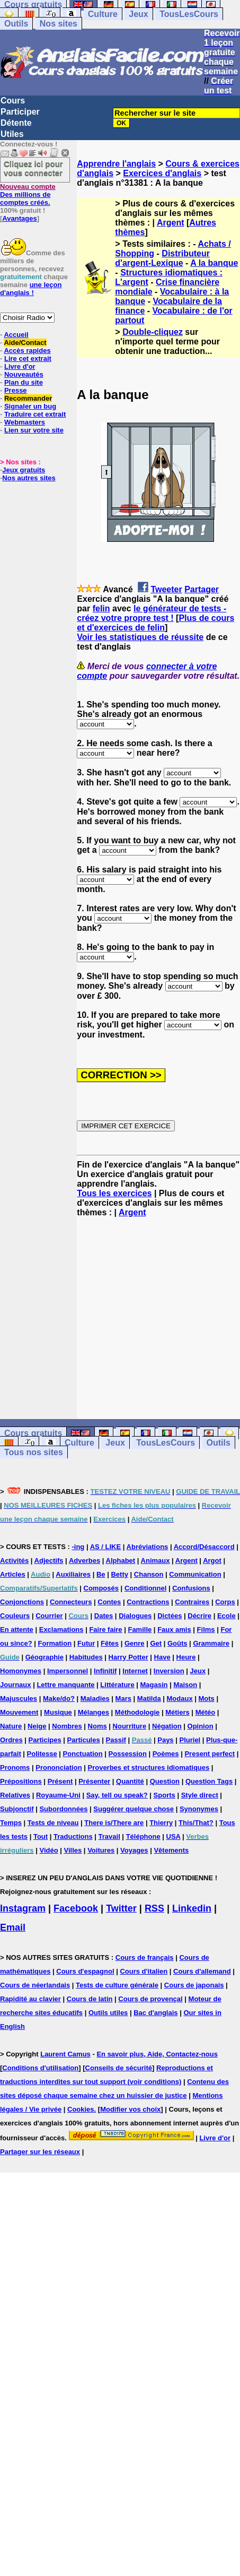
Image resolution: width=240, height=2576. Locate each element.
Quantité (130, 1781)
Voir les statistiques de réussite (140, 637)
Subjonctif (17, 1809)
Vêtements (171, 1850)
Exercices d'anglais (162, 173)
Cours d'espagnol (85, 1971)
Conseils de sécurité (118, 2068)
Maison (185, 1685)
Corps (225, 1602)
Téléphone (143, 1836)
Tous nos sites (33, 1452)
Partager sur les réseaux (40, 2152)
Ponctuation (83, 1754)
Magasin (154, 1685)
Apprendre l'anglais (116, 163)
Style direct (199, 1795)
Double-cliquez (152, 331)
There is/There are (114, 1823)
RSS (154, 1908)
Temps (11, 1823)
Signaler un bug (30, 406)
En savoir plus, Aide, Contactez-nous (157, 2054)
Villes (73, 1850)
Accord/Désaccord (204, 1547)
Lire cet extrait (27, 358)
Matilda (149, 1698)
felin (101, 608)
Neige (37, 1726)
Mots (207, 1698)
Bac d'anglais (155, 2013)
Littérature (117, 1685)
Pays (165, 1740)
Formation (55, 1643)
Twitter (121, 1908)
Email (12, 1927)
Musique (58, 1712)
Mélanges (93, 1712)
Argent (170, 222)
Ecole (226, 1616)
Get (156, 1643)
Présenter (94, 1781)
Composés (101, 1588)
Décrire (199, 1616)
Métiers (177, 1712)
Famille (140, 1629)
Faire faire (105, 1629)
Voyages (134, 1850)
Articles (12, 1574)
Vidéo (48, 1850)
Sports (164, 1795)
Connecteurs (71, 1602)
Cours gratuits (33, 1433)
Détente (16, 122)
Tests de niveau (53, 1823)
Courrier (49, 1616)
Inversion (169, 1671)
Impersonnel (67, 1671)
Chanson (149, 1574)
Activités (14, 1560)
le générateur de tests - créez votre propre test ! (151, 613)
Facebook (76, 1908)
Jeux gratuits (23, 470)
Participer (20, 111)
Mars (123, 1698)
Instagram (23, 1908)
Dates (103, 1616)
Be (100, 1574)
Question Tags (209, 1781)
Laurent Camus (65, 2054)
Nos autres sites (28, 478)
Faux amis (174, 1629)
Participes (45, 1740)
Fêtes (110, 1643)
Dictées (169, 1616)
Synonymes (199, 1809)
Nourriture (130, 1726)
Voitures (100, 1850)
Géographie (44, 1657)
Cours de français (144, 1957)
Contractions (148, 1602)
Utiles (12, 134)
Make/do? (59, 1698)
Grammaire (211, 1643)
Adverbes (84, 1560)
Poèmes (166, 1754)
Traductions (73, 1836)
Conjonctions (22, 1602)
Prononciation (58, 1767)
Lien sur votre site (34, 430)
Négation (167, 1726)
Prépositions (21, 1781)
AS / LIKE (105, 1547)
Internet (135, 1671)
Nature (11, 1726)
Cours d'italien (143, 1971)
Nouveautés (23, 374)
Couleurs (15, 1616)
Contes (109, 1602)
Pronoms (15, 1767)
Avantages (19, 218)
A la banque (214, 262)
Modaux (180, 1698)
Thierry (161, 1823)
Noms (97, 1726)
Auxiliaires (73, 1574)
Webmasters (24, 422)
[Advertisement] (158, 1318)
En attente (16, 1629)
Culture (103, 14)
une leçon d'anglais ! (30, 289)
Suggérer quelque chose (133, 1809)
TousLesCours (188, 14)
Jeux (138, 14)
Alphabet (121, 1560)
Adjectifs (49, 1560)
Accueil (16, 335)
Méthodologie (137, 1712)
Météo (205, 1712)
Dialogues (135, 1616)
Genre (135, 1643)
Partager (201, 589)
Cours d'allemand (202, 1971)
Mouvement (19, 1712)
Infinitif (105, 1671)
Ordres (11, 1740)
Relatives (15, 1795)
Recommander (28, 398)
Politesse (42, 1754)
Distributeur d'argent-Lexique (162, 258)
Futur (86, 1643)
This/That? (196, 1823)
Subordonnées (63, 1809)
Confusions (191, 1588)
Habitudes (86, 1657)
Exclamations (61, 1629)
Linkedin (191, 1908)
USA (173, 1836)
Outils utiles (108, 2013)
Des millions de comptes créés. (28, 194)
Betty (119, 1574)
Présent (60, 1781)
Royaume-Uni (58, 1795)
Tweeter (166, 589)
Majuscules (18, 1698)
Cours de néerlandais (35, 1985)
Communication (195, 1574)
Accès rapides (27, 351)
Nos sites (58, 23)
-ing (78, 1547)
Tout (40, 1836)
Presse (15, 390)
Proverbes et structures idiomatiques (148, 1767)
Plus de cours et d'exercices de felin (155, 622)
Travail (109, 1836)
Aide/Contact (25, 343)
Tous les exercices (114, 1193)
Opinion (201, 1726)
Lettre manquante (65, 1685)
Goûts (177, 1643)
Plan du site (23, 382)
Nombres (67, 1726)
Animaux (155, 1560)
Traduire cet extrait (35, 414)
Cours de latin (90, 1999)
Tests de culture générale (117, 1985)
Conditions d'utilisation (40, 2068)
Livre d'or (19, 366)
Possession (128, 1754)
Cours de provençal (150, 1999)
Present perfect (209, 1754)
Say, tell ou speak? (117, 1795)
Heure (186, 1657)
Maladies (95, 1698)
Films (206, 1629)
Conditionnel (145, 1588)
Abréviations (147, 1547)
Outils (16, 23)
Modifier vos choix (130, 2109)
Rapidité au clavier (30, 1999)
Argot (212, 1560)
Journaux (15, 1685)
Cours (13, 100)
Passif (116, 1740)
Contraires (192, 1602)
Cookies (80, 2109)
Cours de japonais (194, 1985)
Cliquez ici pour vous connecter (33, 168)
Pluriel (189, 1740)
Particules (83, 1740)
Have (162, 1657)
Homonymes (20, 1671)
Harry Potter (128, 1657)
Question (165, 1781)
